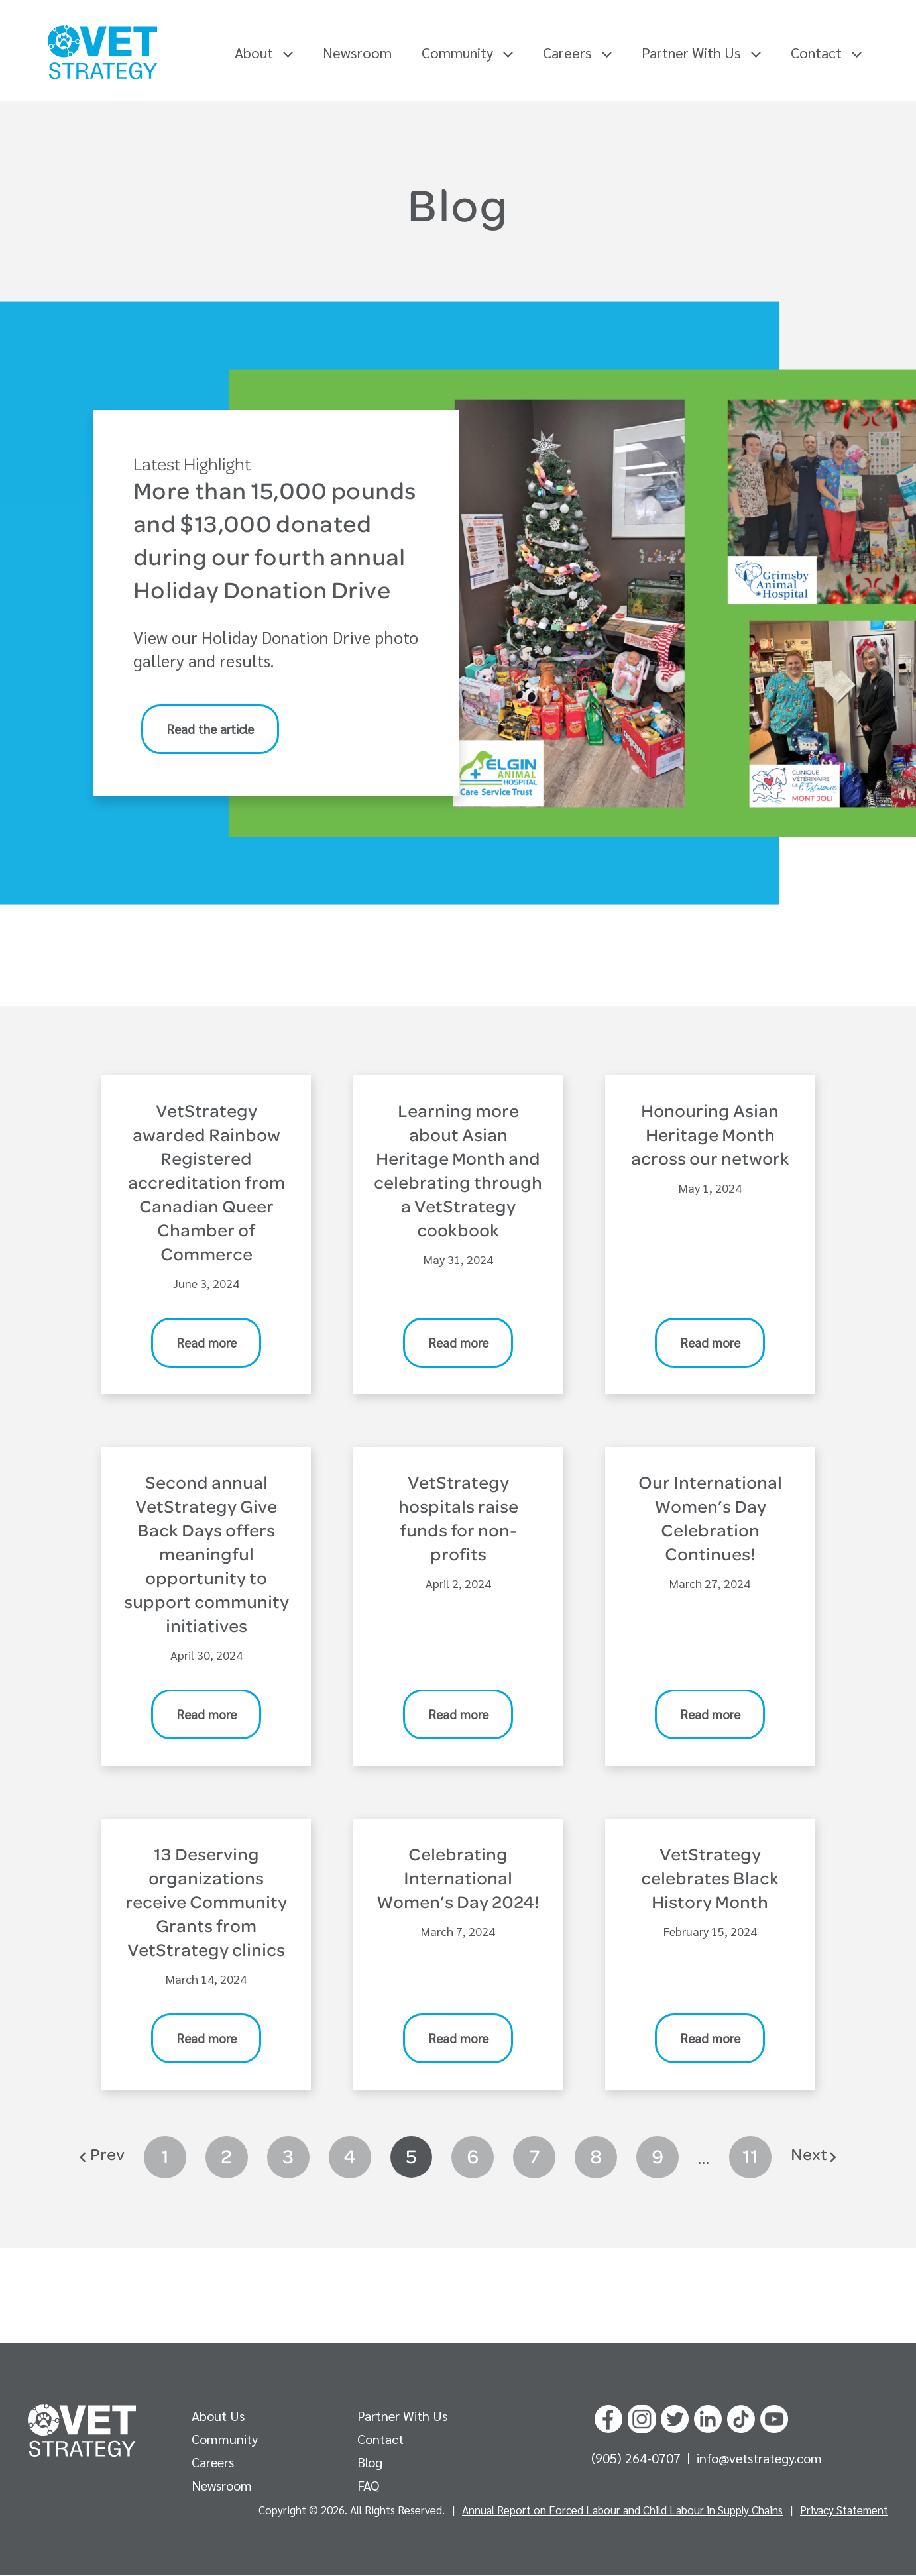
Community (467, 52)
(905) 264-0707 (637, 2458)
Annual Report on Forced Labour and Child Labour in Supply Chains (622, 2510)
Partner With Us (701, 52)
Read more (206, 1343)
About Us (218, 2416)
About (264, 52)
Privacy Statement (844, 2510)
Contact (826, 52)
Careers (577, 52)
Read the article (210, 729)
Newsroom (357, 52)
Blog (369, 2462)
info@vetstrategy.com (759, 2458)
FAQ (368, 2486)
